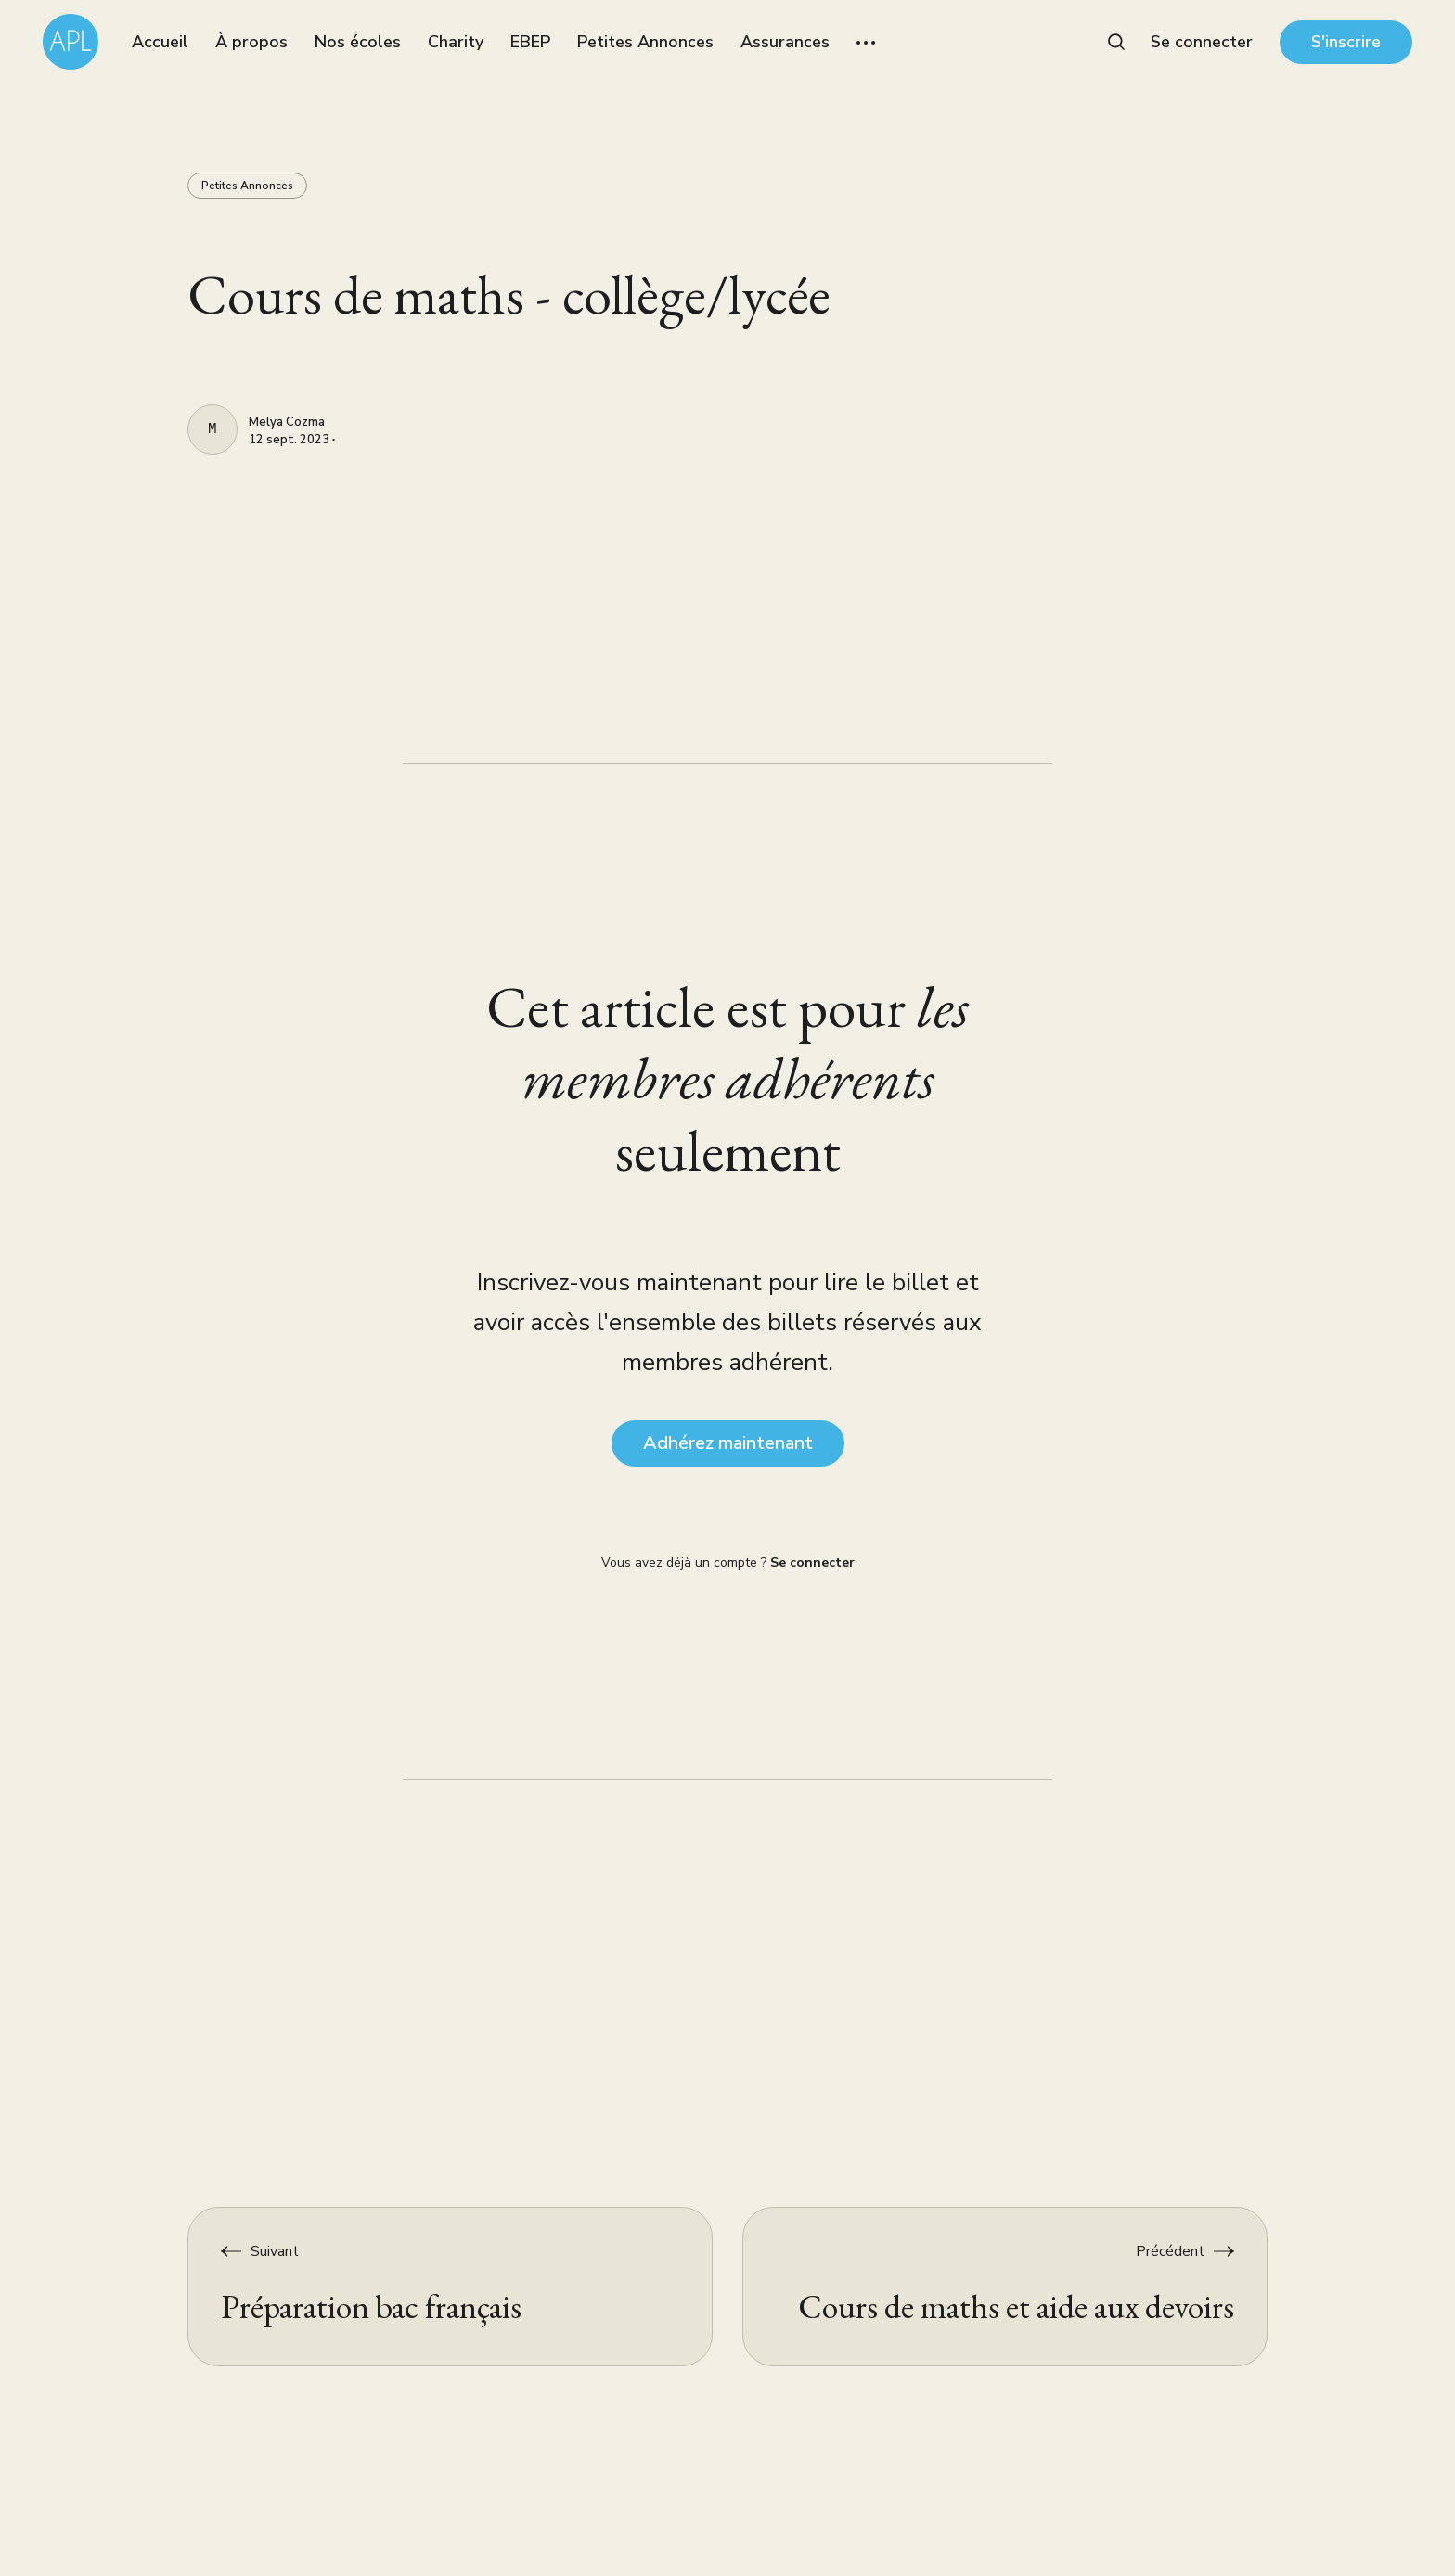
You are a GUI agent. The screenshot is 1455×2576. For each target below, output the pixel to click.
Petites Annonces (645, 42)
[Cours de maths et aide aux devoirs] (1005, 2287)
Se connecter (1202, 42)
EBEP (530, 42)
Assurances (785, 42)
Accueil (160, 42)
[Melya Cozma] (212, 429)
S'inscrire (1346, 42)
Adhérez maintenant (728, 1442)
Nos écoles (358, 42)
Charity (455, 42)
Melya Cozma (287, 423)
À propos (251, 42)
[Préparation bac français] (450, 2287)
